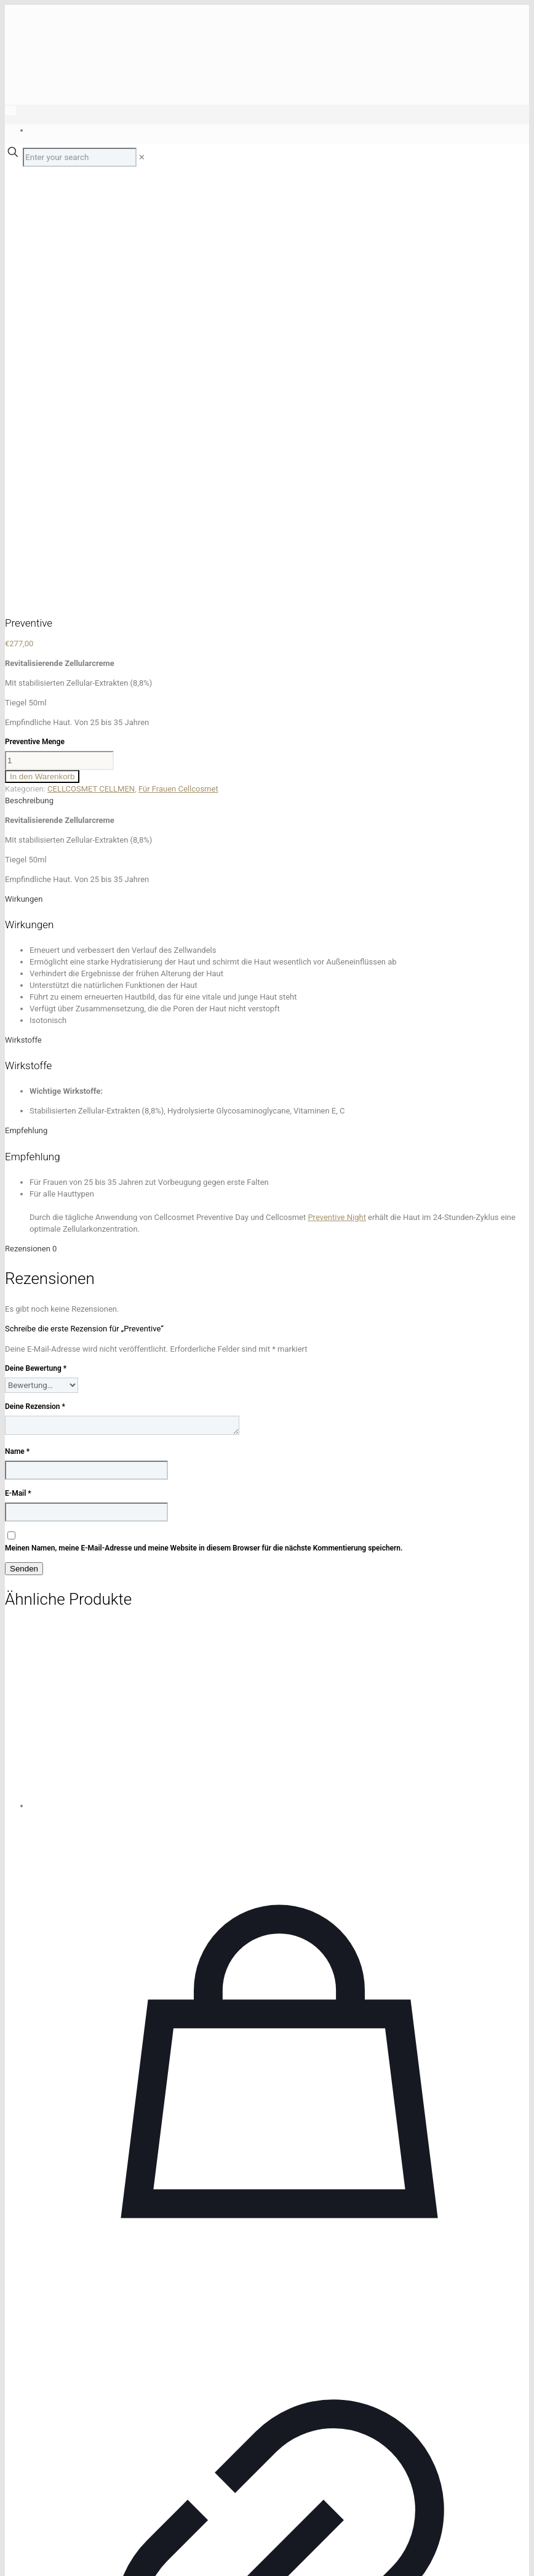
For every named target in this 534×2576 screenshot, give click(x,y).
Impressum (25, 2490)
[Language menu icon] (10, 110)
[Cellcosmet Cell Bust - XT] (279, 1295)
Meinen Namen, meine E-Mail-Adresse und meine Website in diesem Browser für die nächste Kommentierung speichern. (204, 1125)
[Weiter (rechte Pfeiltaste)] (21, 2568)
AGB (55, 2490)
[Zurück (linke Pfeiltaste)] (10, 2568)
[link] (141, 157)
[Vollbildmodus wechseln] (21, 2556)
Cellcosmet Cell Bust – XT (279, 2419)
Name (17, 1029)
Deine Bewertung (35, 946)
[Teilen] (33, 2556)
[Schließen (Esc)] (45, 2556)
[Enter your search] (80, 157)
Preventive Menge (35, 319)
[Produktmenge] (59, 338)
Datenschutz (87, 2490)
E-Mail (18, 1071)
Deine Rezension (35, 984)
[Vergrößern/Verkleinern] (10, 2556)
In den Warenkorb (42, 354)
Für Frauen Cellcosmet (178, 366)
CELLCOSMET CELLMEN (91, 366)
